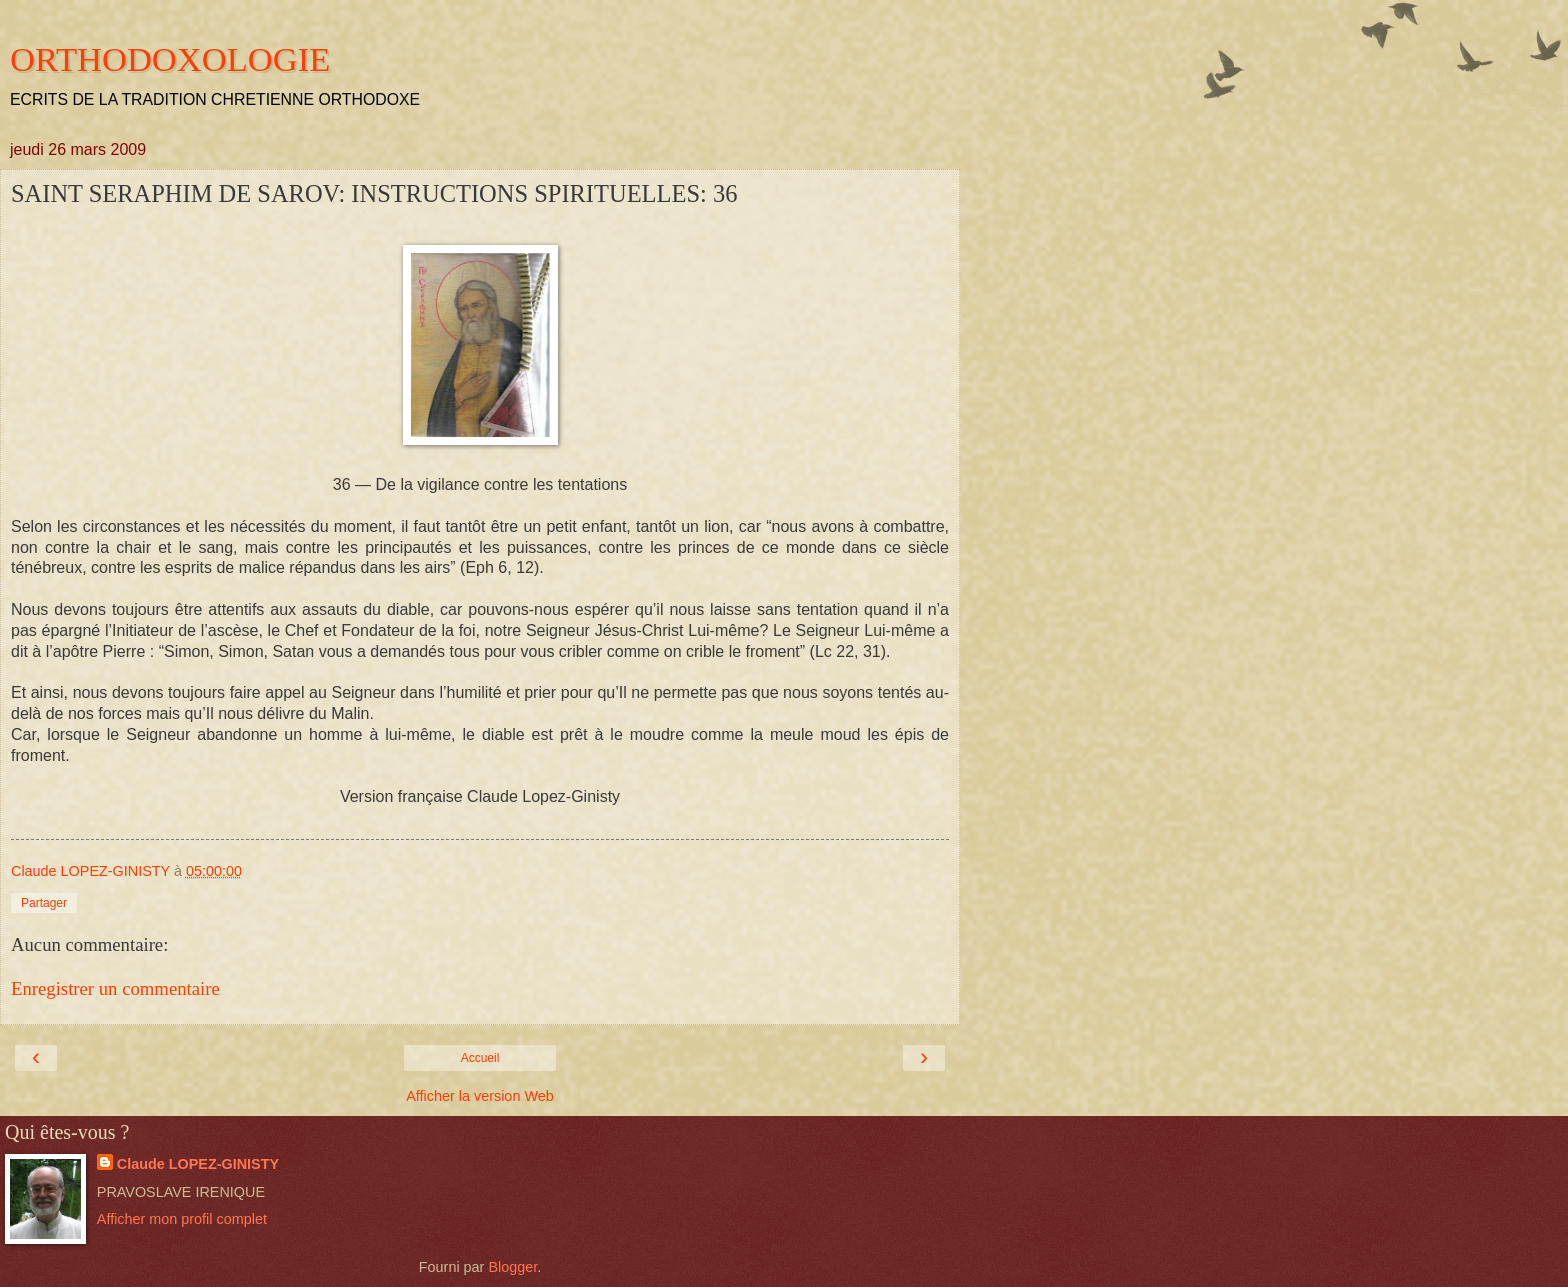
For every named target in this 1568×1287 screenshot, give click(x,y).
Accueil (480, 1058)
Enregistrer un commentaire (115, 988)
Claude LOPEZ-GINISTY (198, 1164)
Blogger (512, 1267)
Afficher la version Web (479, 1096)
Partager (44, 903)
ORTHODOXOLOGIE (170, 59)
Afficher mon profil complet (182, 1219)
